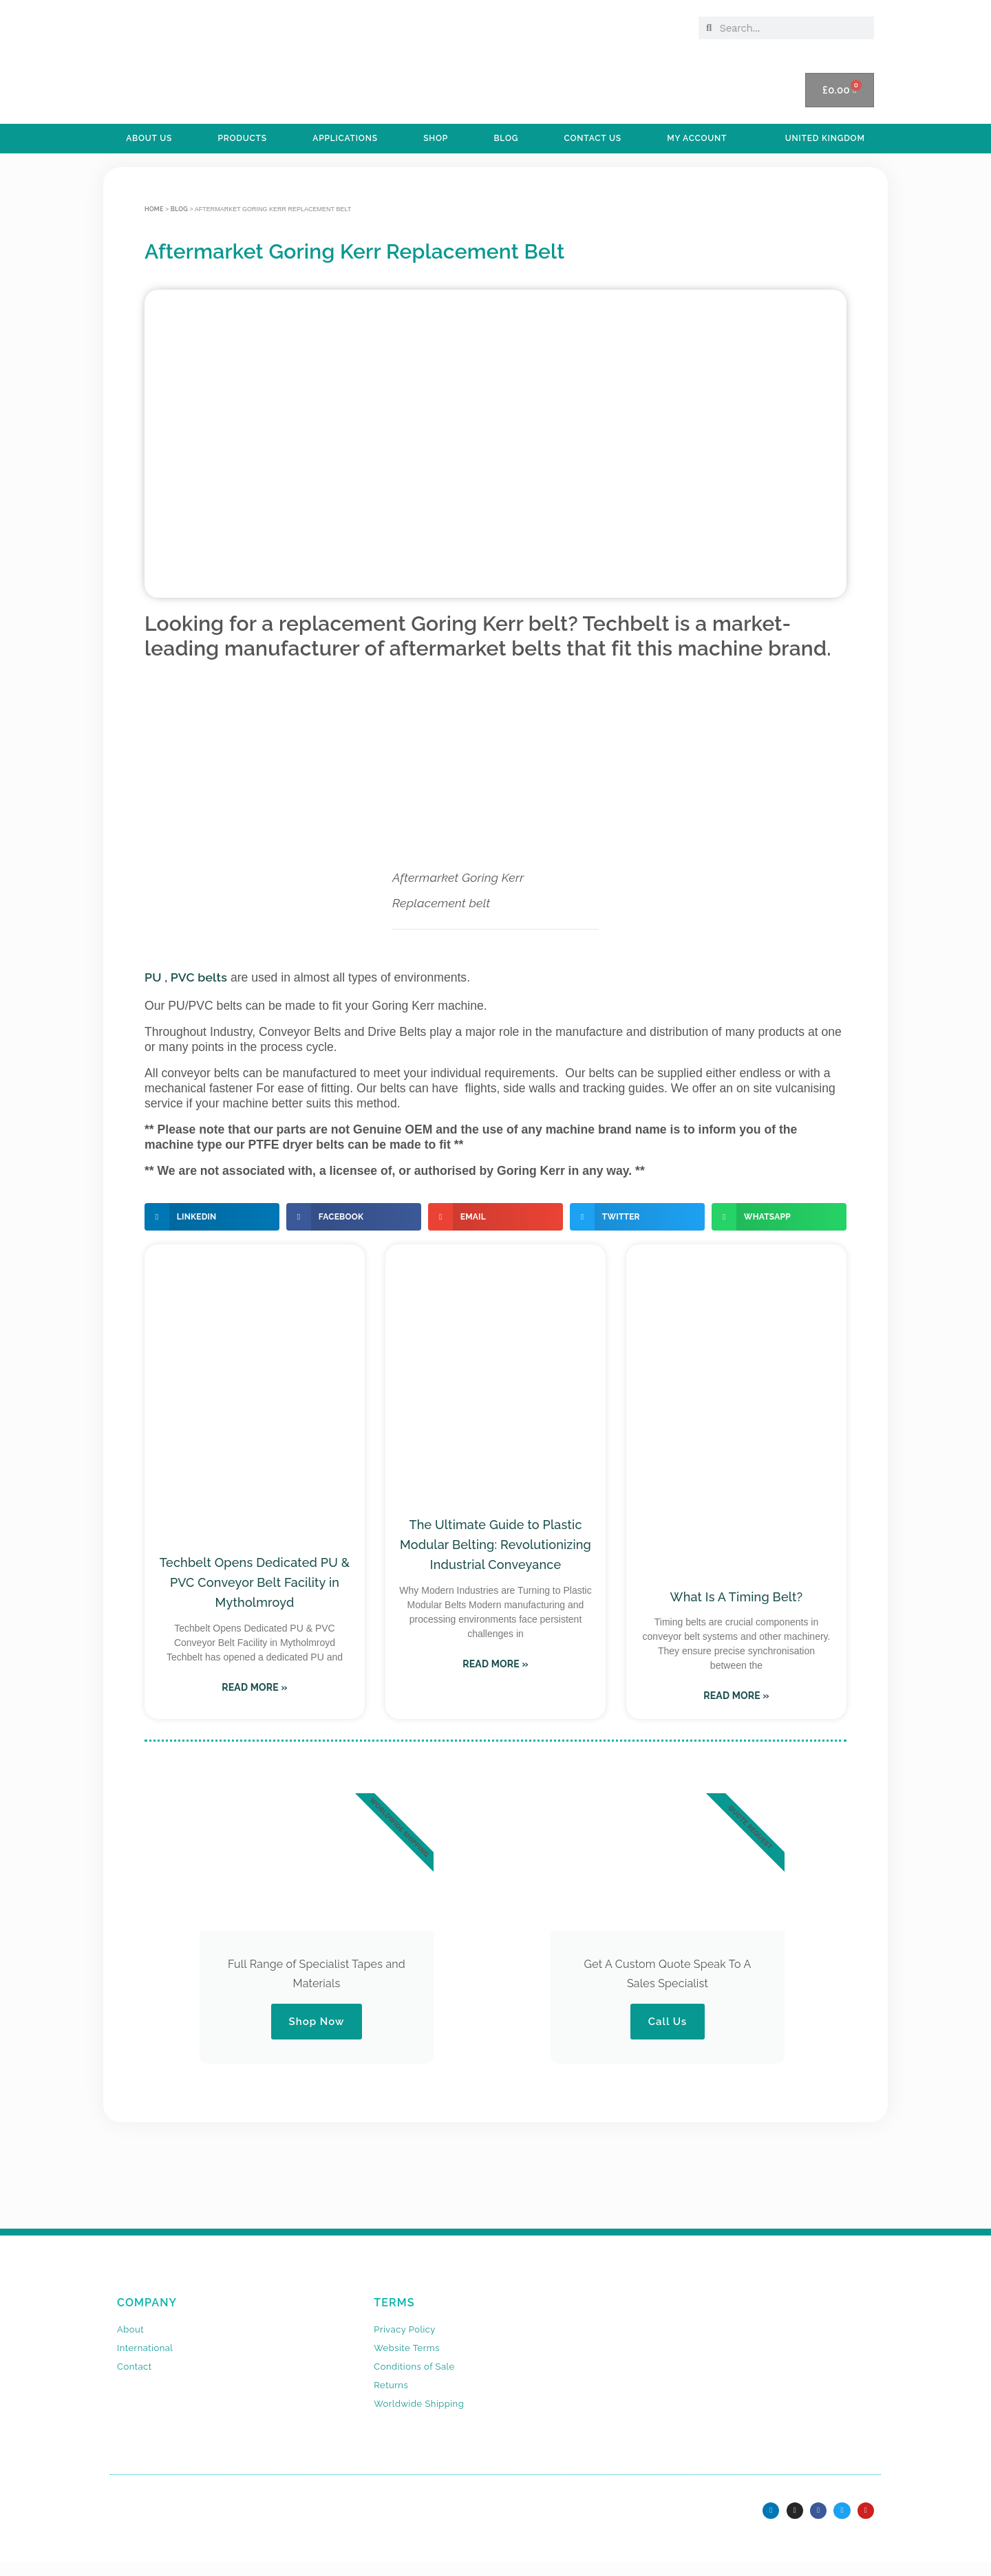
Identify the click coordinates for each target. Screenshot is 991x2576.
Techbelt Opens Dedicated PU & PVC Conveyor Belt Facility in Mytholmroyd (255, 1582)
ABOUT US (149, 138)
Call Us (667, 2021)
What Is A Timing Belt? (736, 1597)
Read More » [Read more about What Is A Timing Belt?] (736, 1695)
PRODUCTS (242, 138)
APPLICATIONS (345, 138)
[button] (212, 1217)
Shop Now (316, 2021)
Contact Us (592, 138)
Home (154, 209)
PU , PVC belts (186, 977)
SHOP (435, 138)
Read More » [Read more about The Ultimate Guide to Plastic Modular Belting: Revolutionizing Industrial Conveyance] (495, 1663)
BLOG (505, 138)
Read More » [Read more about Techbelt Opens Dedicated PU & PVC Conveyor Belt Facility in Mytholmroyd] (255, 1687)
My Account (697, 138)
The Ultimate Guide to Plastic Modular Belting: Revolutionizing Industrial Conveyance (495, 1544)
